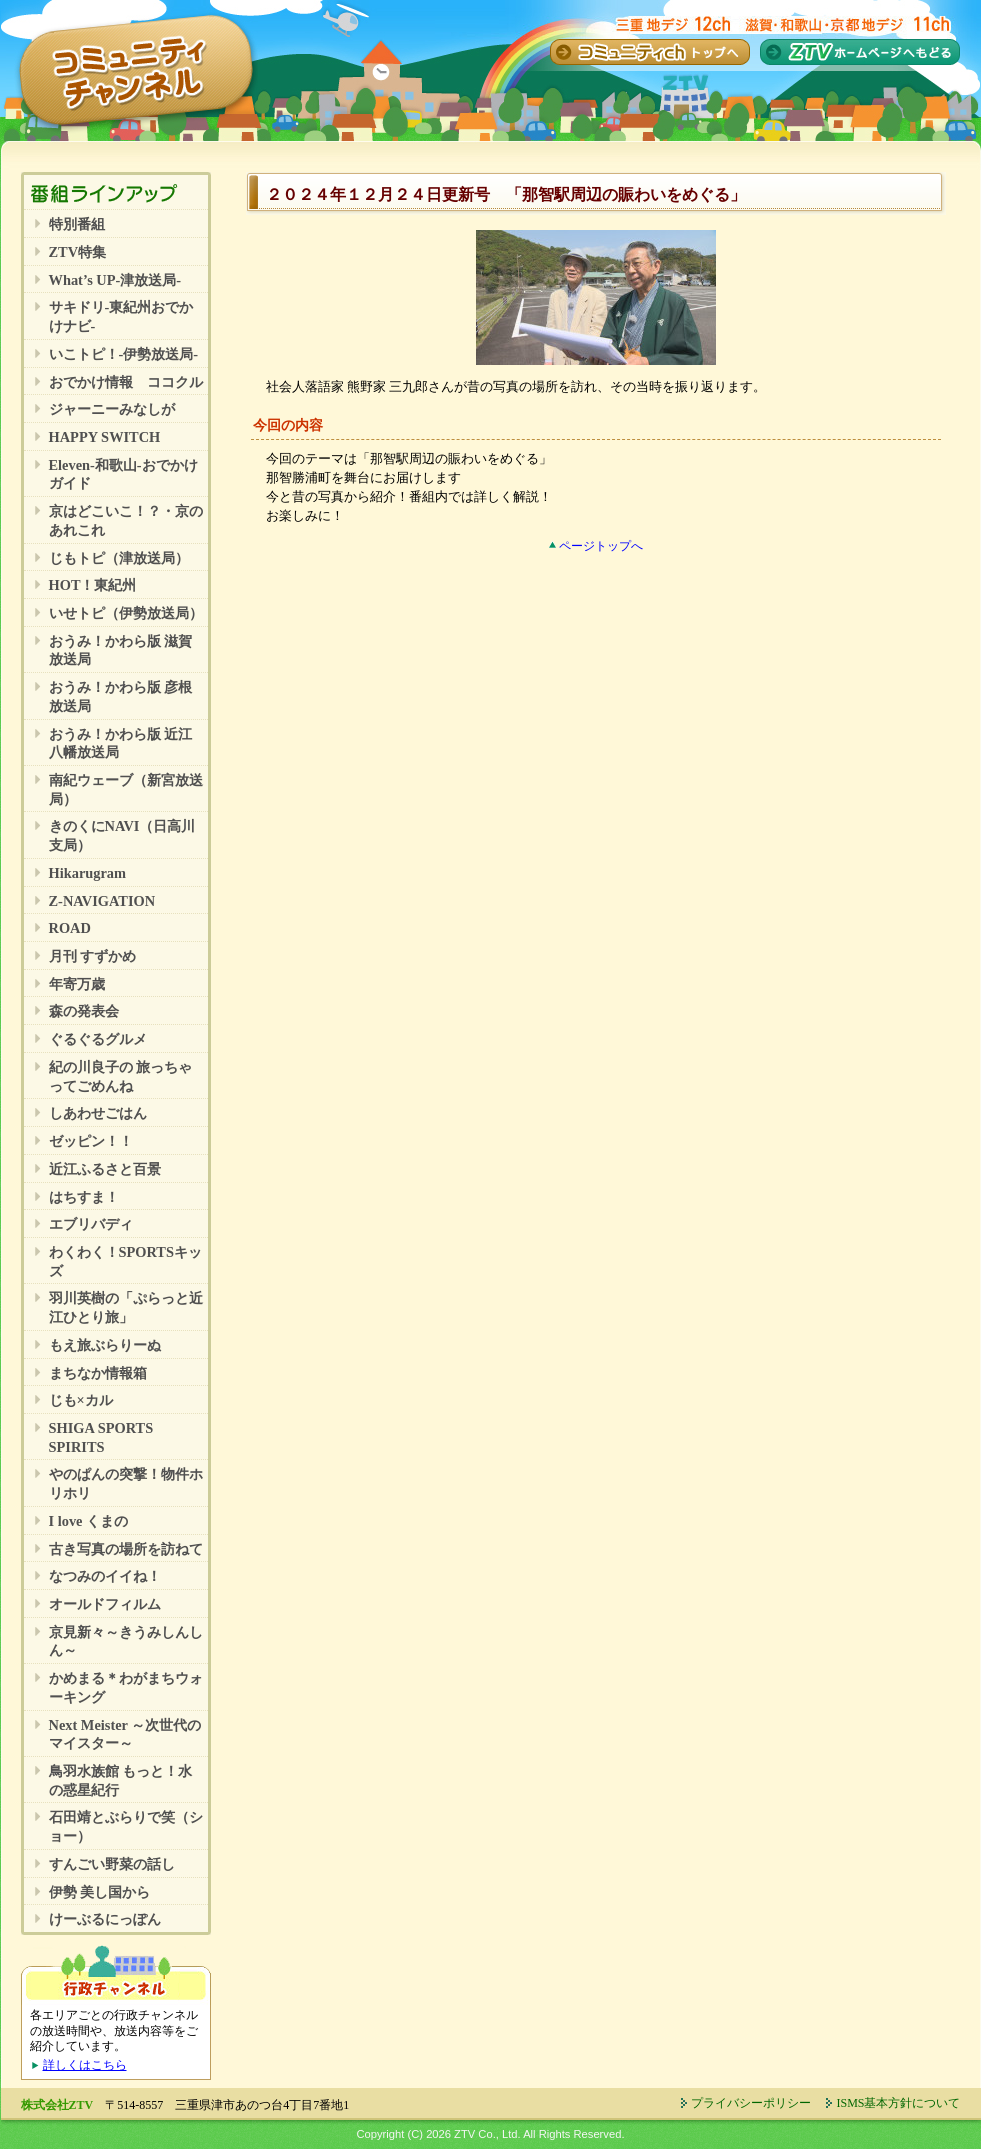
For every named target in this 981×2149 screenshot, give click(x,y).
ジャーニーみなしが (112, 409)
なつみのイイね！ (105, 1576)
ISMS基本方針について (898, 2103)
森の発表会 (84, 1011)
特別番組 (77, 224)
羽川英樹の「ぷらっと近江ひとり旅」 (126, 1307)
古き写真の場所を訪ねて (126, 1549)
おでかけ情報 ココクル (126, 382)
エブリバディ (91, 1224)
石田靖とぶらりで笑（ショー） (126, 1826)
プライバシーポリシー (751, 2103)
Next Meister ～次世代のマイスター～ (125, 1734)
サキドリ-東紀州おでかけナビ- (121, 316)
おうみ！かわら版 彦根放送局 (121, 696)
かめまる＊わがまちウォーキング (126, 1687)
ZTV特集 (78, 252)
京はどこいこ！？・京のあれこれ (126, 520)
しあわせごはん (98, 1113)
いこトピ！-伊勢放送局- (124, 354)
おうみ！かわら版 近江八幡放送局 (121, 743)
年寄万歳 (77, 984)
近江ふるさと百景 (105, 1169)
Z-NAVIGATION (102, 901)
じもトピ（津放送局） (119, 558)
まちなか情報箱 (98, 1373)
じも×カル (81, 1400)
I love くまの (89, 1521)
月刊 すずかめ (93, 956)
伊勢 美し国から (100, 1892)
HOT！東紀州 (93, 585)
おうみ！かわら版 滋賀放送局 (121, 650)
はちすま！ (84, 1197)
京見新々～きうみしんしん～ (126, 1641)
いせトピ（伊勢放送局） (126, 613)
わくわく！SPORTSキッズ (125, 1261)
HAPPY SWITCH (105, 437)
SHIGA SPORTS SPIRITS (101, 1437)
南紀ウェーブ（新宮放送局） (126, 789)
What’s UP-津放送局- (115, 280)
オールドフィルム (105, 1604)
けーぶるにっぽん (105, 1919)
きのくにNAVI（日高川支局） (122, 835)
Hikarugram (88, 873)
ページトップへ (601, 546)
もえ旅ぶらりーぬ (105, 1345)
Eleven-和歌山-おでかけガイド (123, 474)
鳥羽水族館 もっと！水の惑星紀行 (121, 1780)
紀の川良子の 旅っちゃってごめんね (121, 1076)
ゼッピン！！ (91, 1141)
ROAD (70, 928)
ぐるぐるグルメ (98, 1039)
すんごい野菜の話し (112, 1864)
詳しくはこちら (85, 2065)
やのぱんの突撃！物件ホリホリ (126, 1483)
